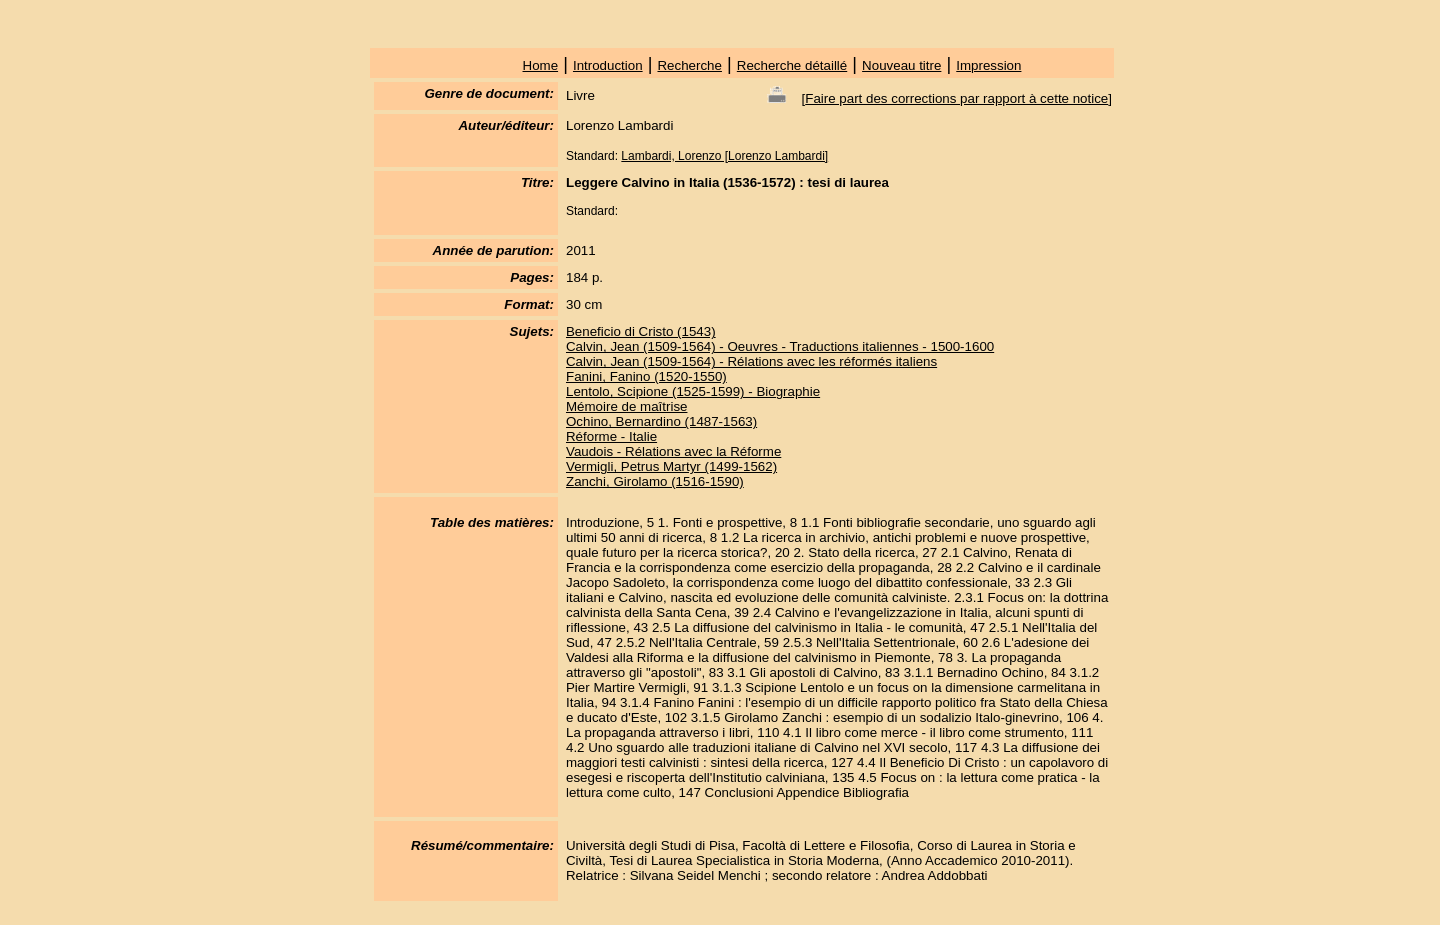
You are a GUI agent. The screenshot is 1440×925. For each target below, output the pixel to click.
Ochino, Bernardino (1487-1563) (661, 421)
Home (541, 65)
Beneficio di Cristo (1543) (641, 331)
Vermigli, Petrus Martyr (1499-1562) (671, 466)
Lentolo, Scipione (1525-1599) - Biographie (693, 391)
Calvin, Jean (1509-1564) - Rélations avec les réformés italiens (751, 361)
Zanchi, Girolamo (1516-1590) (655, 481)
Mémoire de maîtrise (626, 406)
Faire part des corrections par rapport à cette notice (956, 98)
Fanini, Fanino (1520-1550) (646, 376)
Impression (988, 65)
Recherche (689, 65)
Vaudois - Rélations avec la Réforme (673, 451)
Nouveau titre (901, 65)
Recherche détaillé (792, 65)
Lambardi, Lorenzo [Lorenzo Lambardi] (724, 156)
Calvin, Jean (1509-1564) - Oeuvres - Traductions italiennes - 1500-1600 (780, 346)
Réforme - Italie (611, 436)
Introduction (608, 65)
